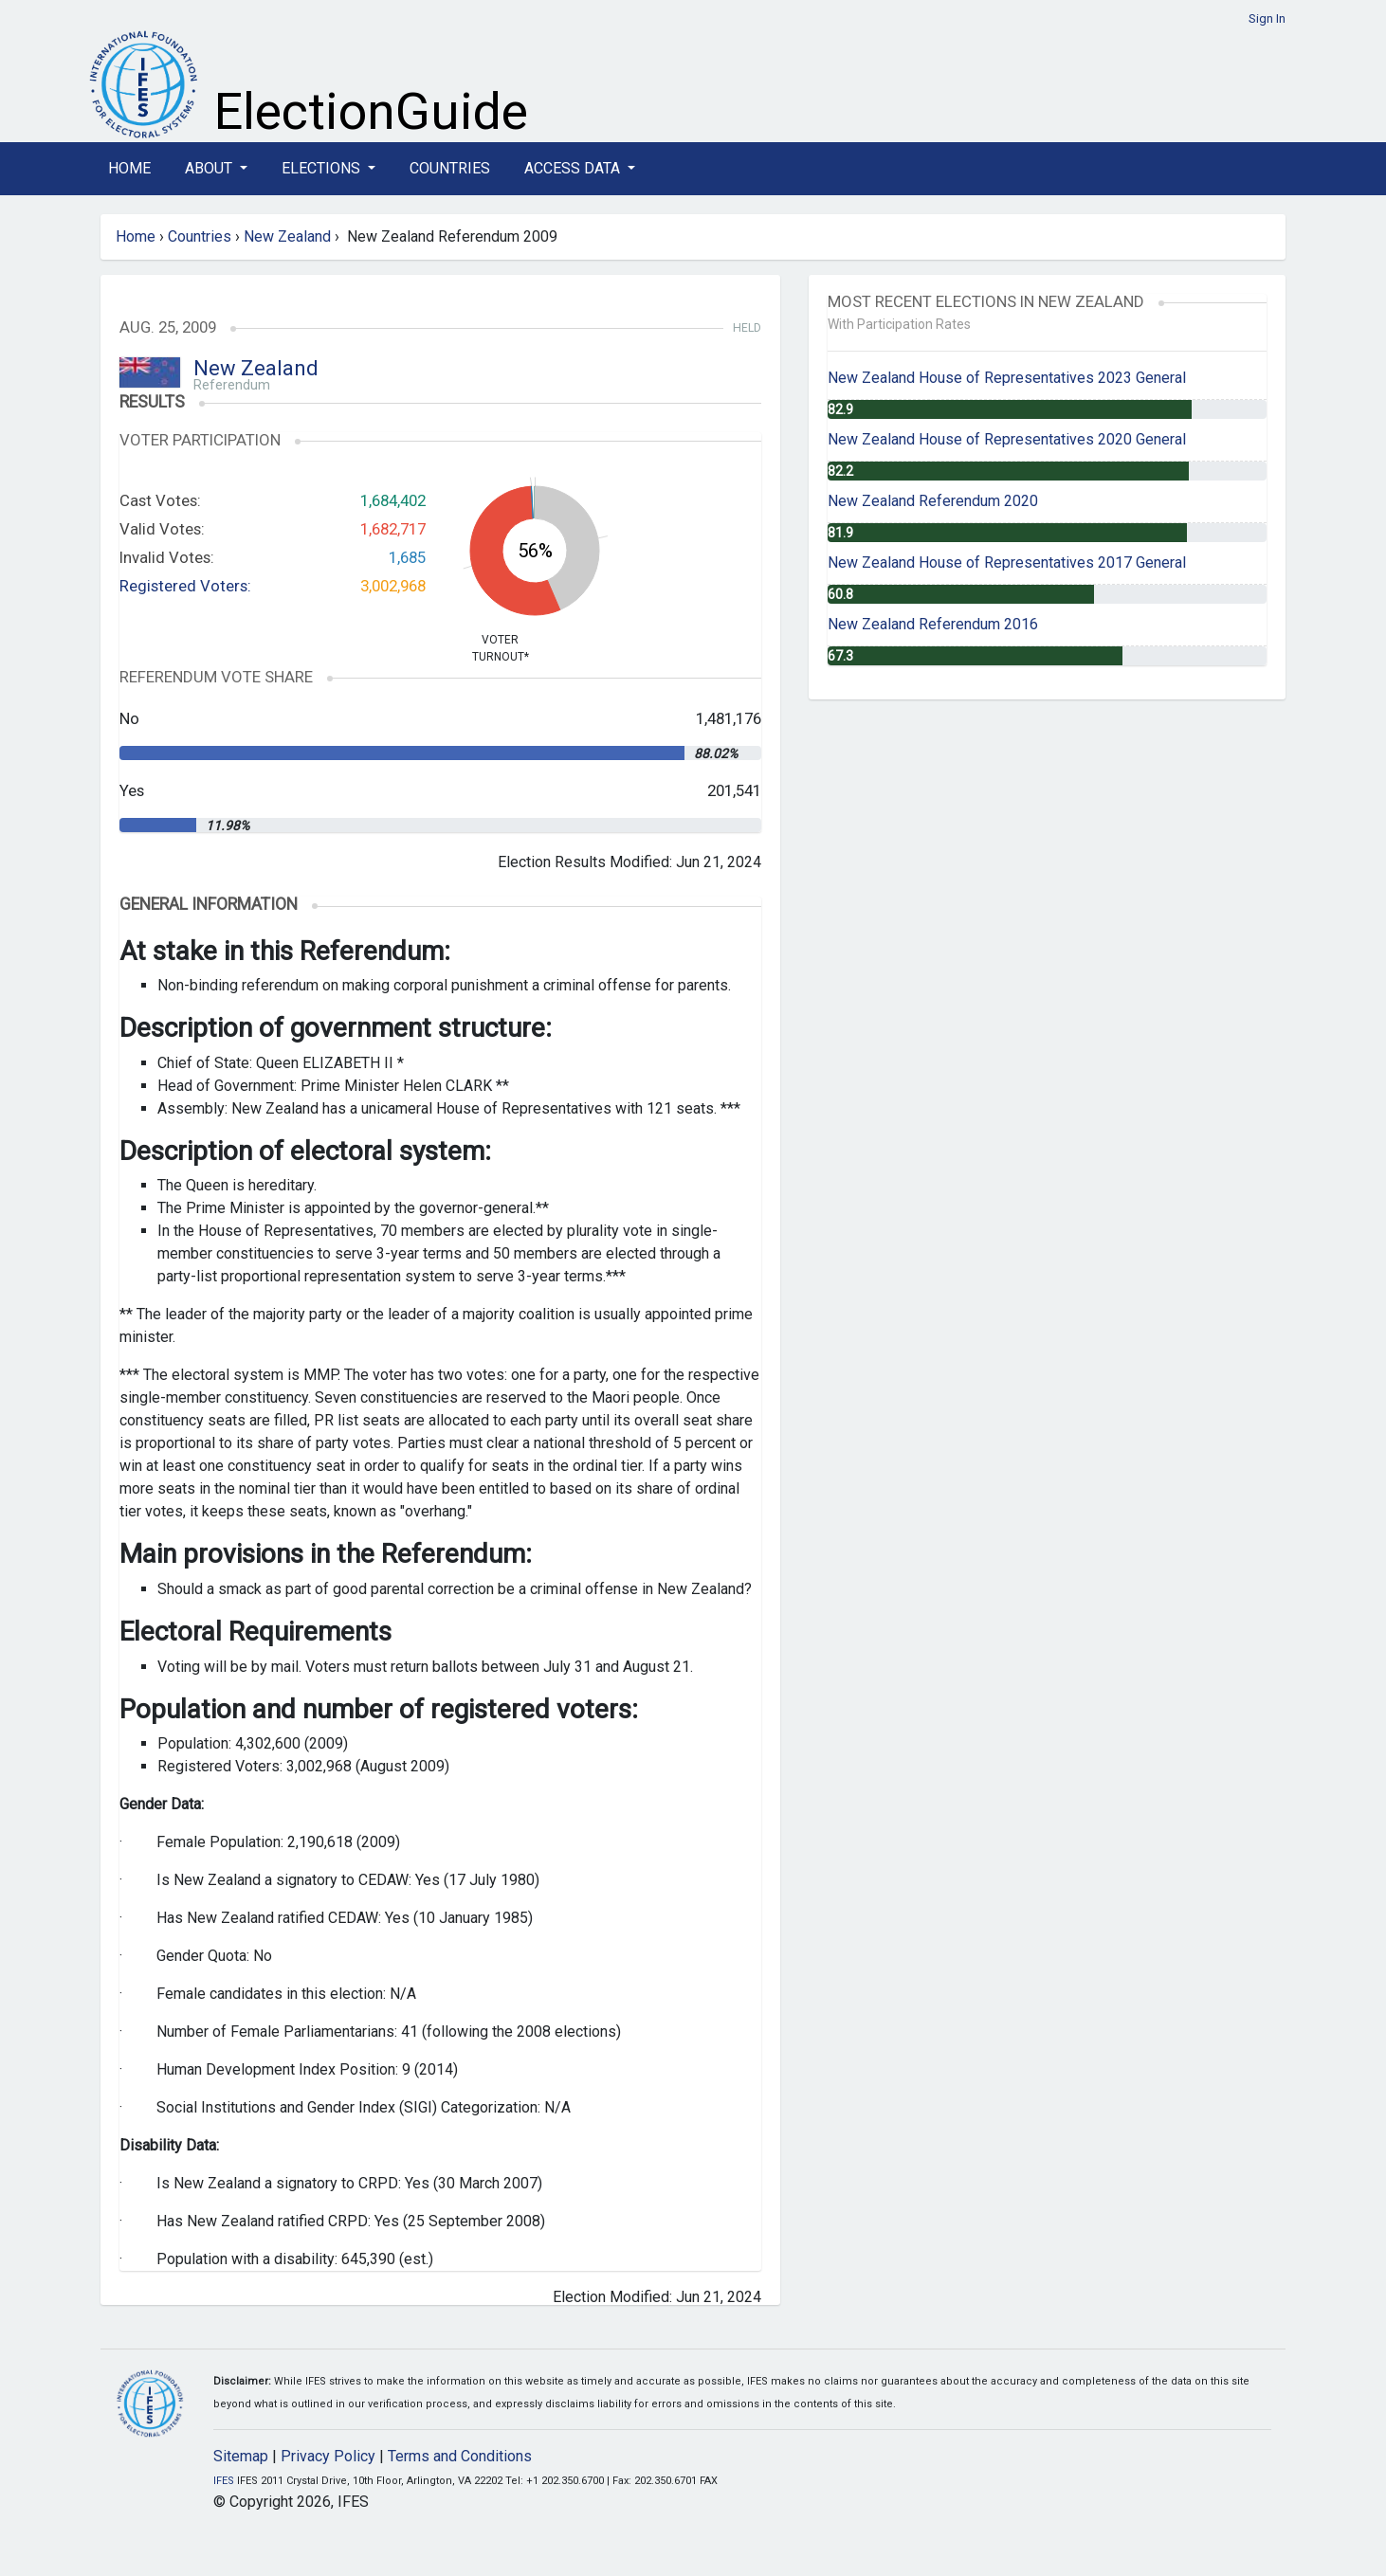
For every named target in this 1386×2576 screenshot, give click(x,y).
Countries (450, 168)
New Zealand (287, 236)
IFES (223, 2481)
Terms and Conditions (460, 2456)
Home (129, 168)
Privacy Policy (328, 2456)
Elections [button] (323, 168)
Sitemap (240, 2456)
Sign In (1267, 18)
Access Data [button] (574, 168)
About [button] (210, 168)
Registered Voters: (185, 585)
